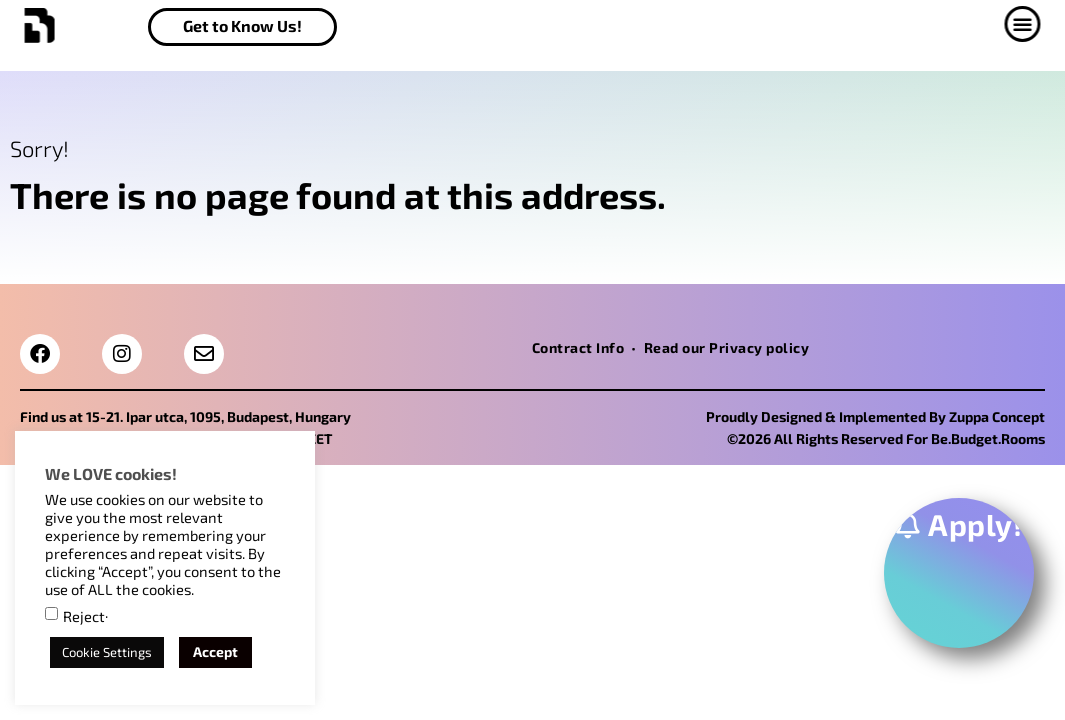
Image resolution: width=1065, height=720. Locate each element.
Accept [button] (215, 651)
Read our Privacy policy (727, 347)
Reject (84, 616)
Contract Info (578, 347)
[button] (1037, 24)
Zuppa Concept (997, 416)
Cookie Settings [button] (107, 652)
